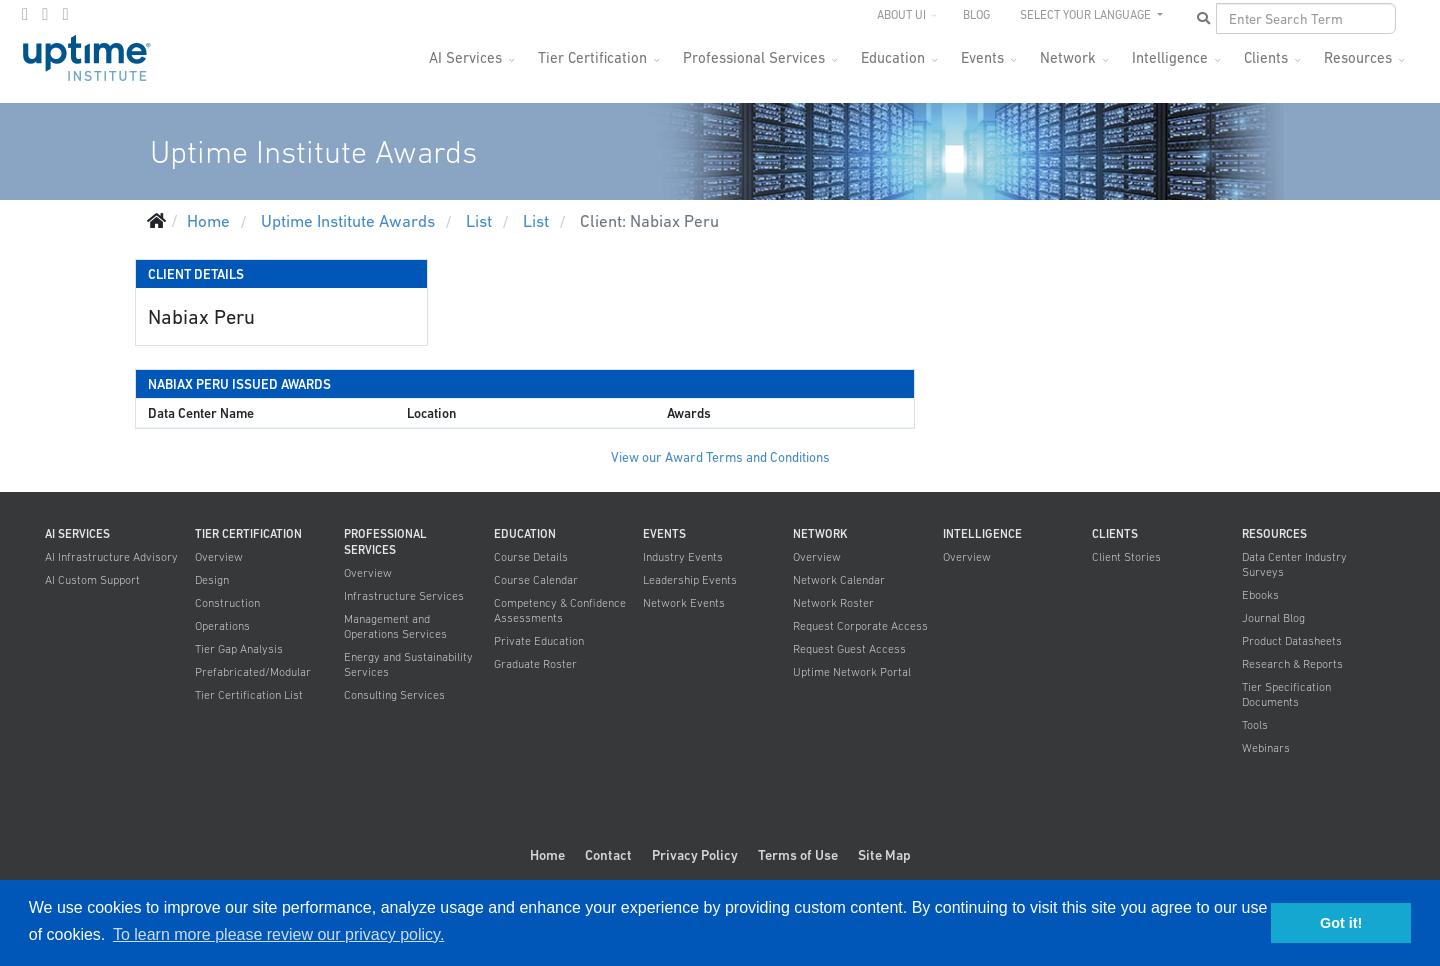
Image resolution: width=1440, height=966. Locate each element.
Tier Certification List (249, 695)
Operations (222, 626)
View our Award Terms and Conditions (720, 457)
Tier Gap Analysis (239, 649)
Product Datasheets (1292, 641)
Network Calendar (839, 580)
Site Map (884, 855)
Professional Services (754, 57)
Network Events (684, 603)
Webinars (1266, 748)
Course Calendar (536, 580)
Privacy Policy (695, 855)
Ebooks (1260, 595)
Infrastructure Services (404, 596)
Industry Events (683, 557)
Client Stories (1126, 557)
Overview (219, 557)
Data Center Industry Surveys (1294, 564)
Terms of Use (798, 855)
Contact (608, 855)
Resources (1358, 57)
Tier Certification (592, 57)
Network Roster (833, 603)
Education (893, 57)
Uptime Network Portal (852, 672)
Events (982, 57)
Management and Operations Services (395, 626)
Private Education (539, 641)
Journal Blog (1273, 618)
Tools (1255, 725)
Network (1068, 57)
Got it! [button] (1341, 923)
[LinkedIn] (65, 14)
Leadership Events (690, 580)
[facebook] (25, 14)
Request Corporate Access (860, 626)
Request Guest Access (849, 649)
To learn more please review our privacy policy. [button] (278, 934)
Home (547, 855)
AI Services (465, 57)
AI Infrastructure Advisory (111, 557)
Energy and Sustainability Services (408, 664)
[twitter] (45, 14)
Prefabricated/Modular (253, 672)
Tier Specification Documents (1286, 694)
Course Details (531, 557)
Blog (976, 15)
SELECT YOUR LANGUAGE (1087, 15)
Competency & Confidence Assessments (560, 610)
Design (212, 580)
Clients (1266, 57)
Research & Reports (1292, 664)
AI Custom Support (92, 580)
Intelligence (1170, 57)
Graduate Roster (535, 664)
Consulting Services (394, 695)
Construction (227, 603)
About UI (901, 15)
